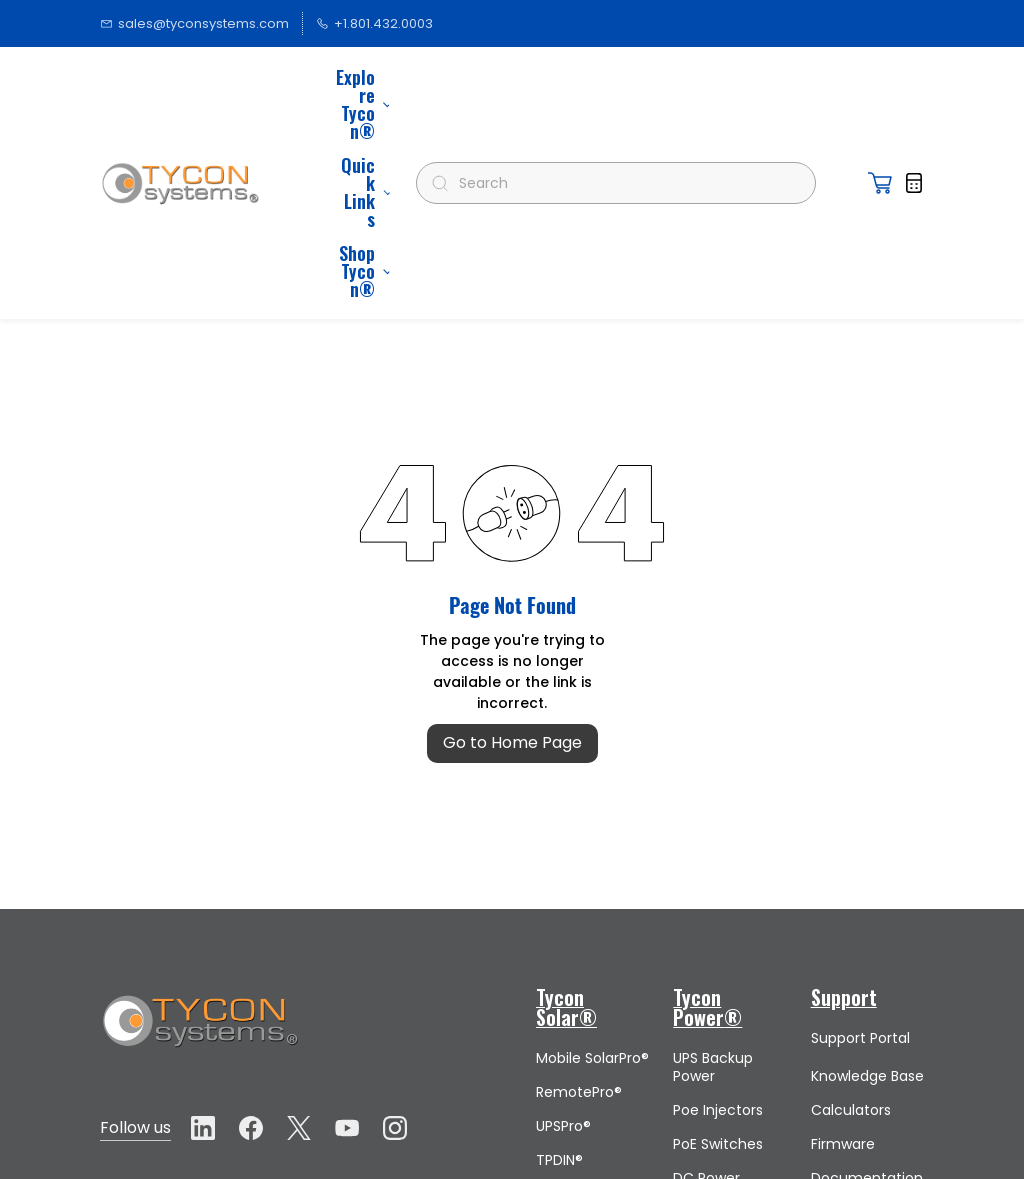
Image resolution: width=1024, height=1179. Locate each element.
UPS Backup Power (713, 873)
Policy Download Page (867, 1149)
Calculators (851, 916)
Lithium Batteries (567, 1061)
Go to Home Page (512, 548)
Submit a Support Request (842, 1036)
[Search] (624, 86)
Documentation (867, 984)
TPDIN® (559, 966)
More (366, 86)
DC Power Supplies (706, 993)
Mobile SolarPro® (592, 864)
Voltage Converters (712, 1045)
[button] (880, 86)
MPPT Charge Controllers (582, 1009)
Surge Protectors (709, 1097)
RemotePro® (579, 898)
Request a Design (846, 1097)
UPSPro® (563, 932)
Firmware (843, 950)
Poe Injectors (718, 916)
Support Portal (860, 844)
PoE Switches (718, 950)
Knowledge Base (867, 882)
